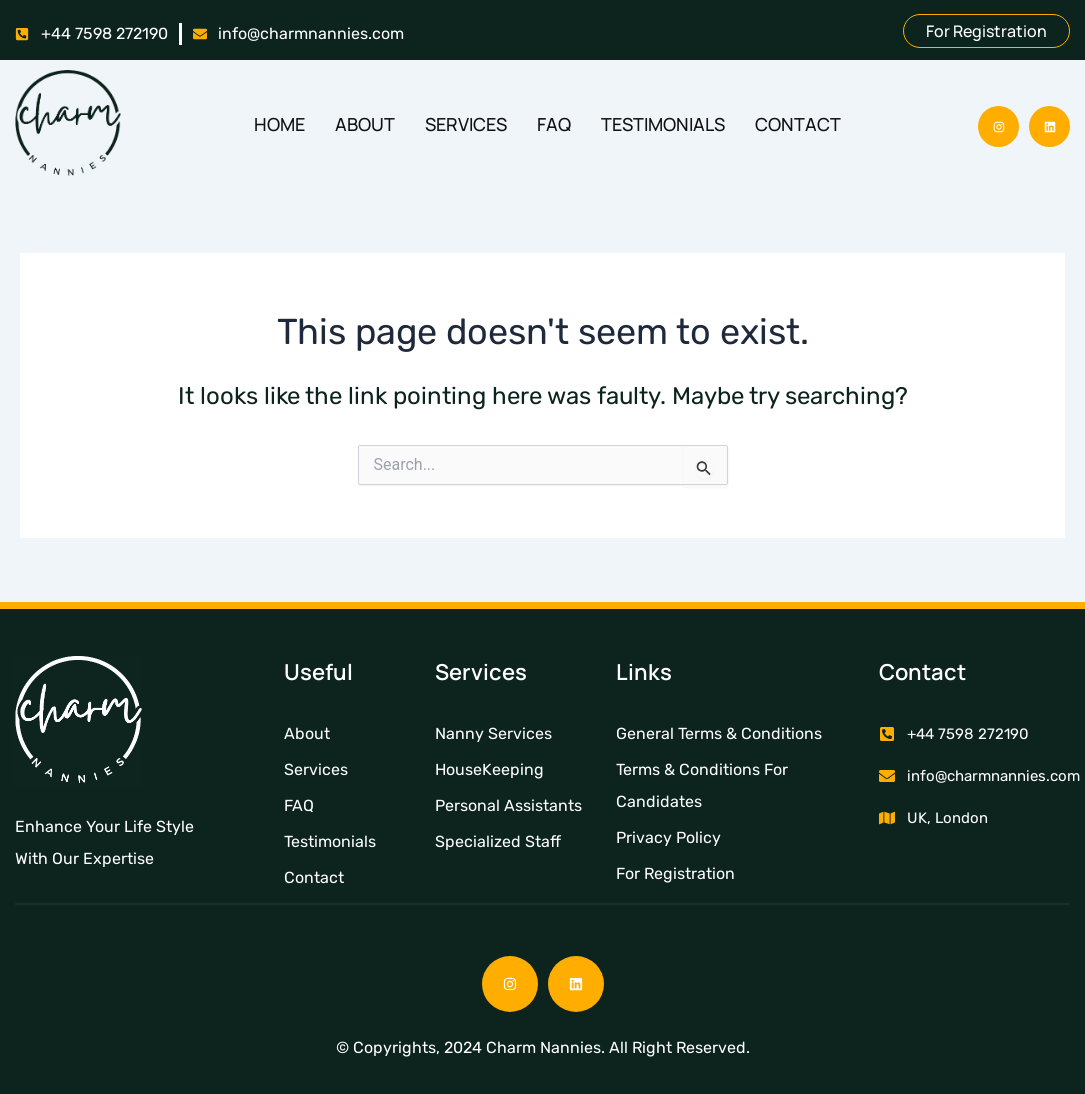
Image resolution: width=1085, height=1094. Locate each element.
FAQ (554, 124)
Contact (798, 124)
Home (279, 124)
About (365, 124)
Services (466, 124)
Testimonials (663, 124)
